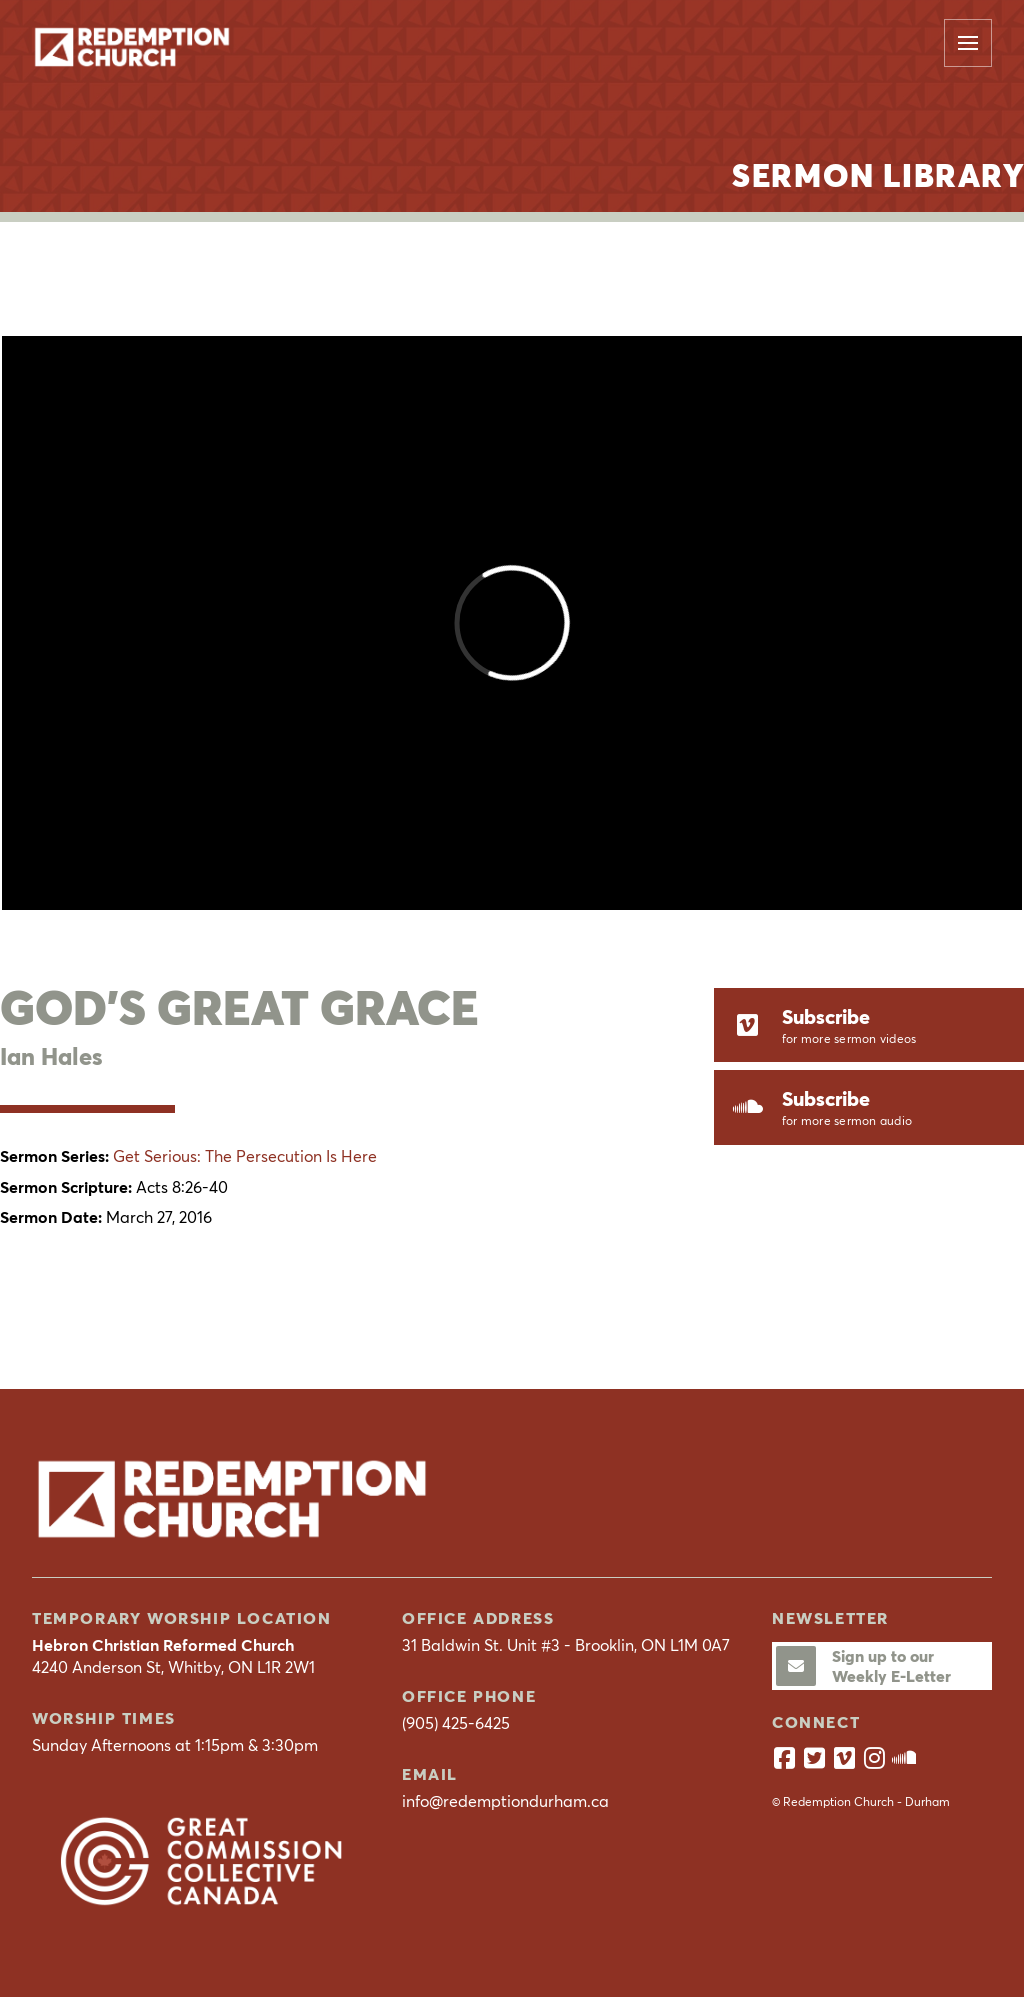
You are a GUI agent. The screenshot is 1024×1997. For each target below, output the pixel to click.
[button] (968, 43)
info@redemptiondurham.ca (505, 1801)
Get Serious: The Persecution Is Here (245, 1156)
